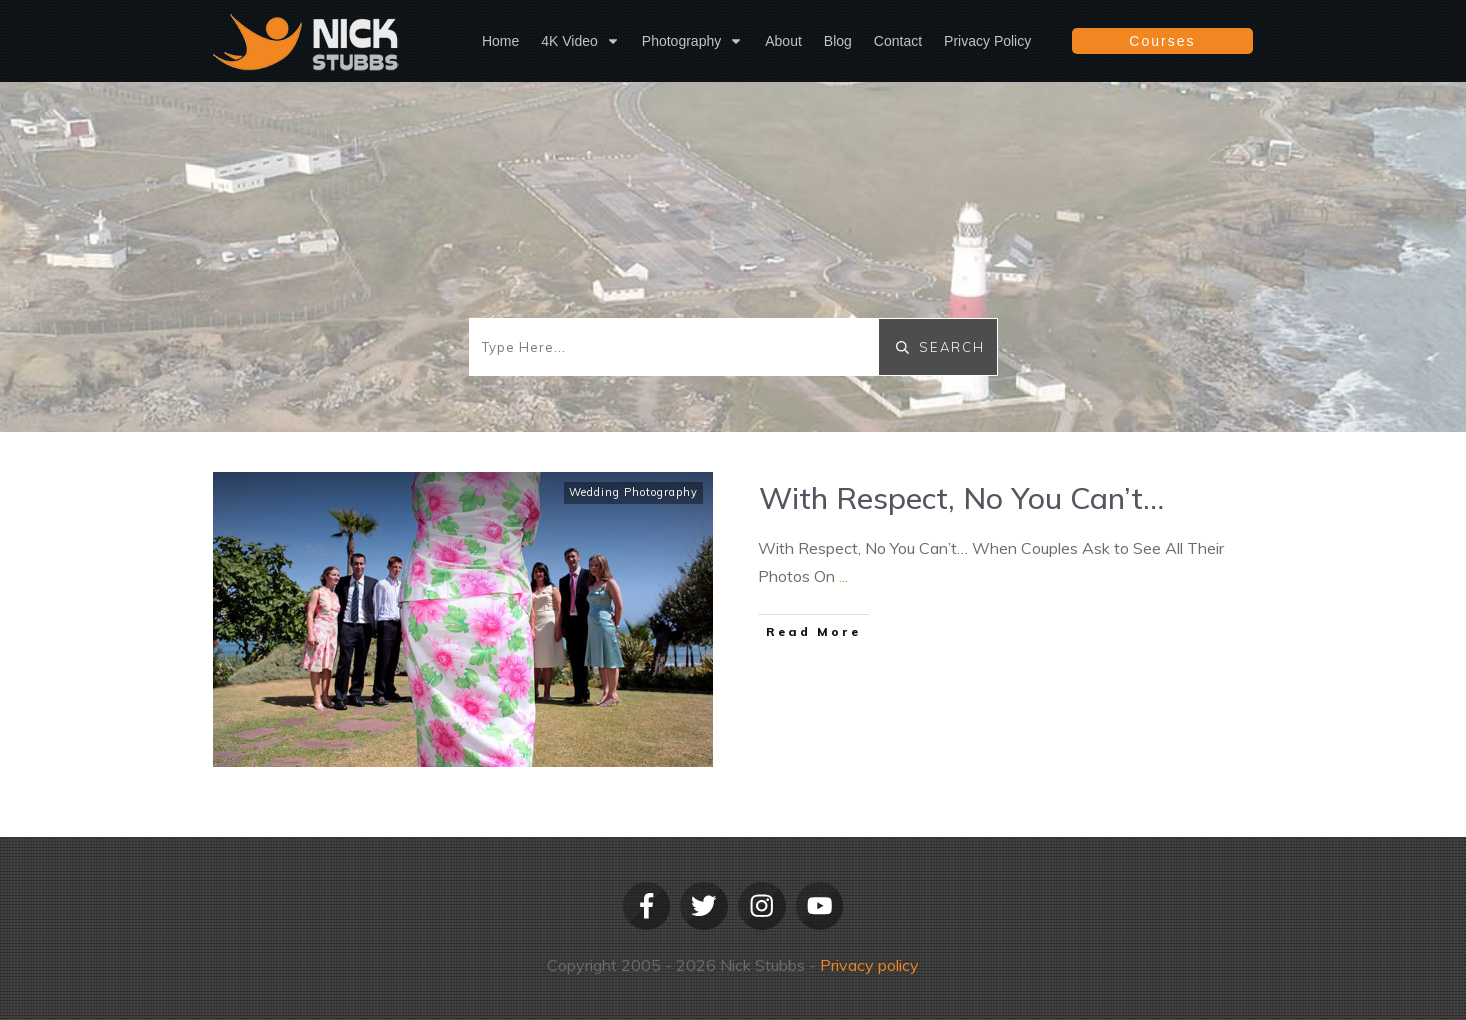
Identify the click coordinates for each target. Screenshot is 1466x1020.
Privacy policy (869, 965)
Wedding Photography (633, 492)
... (843, 576)
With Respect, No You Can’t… (961, 498)
